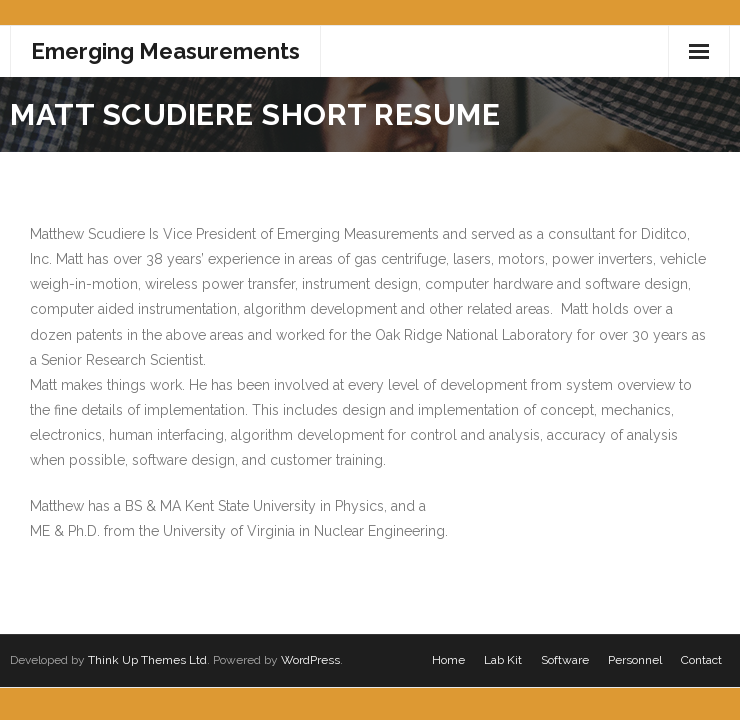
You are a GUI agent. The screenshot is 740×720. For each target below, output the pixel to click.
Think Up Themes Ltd (147, 660)
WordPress (310, 660)
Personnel (635, 660)
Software (565, 660)
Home (448, 660)
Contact (701, 660)
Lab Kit (503, 660)
